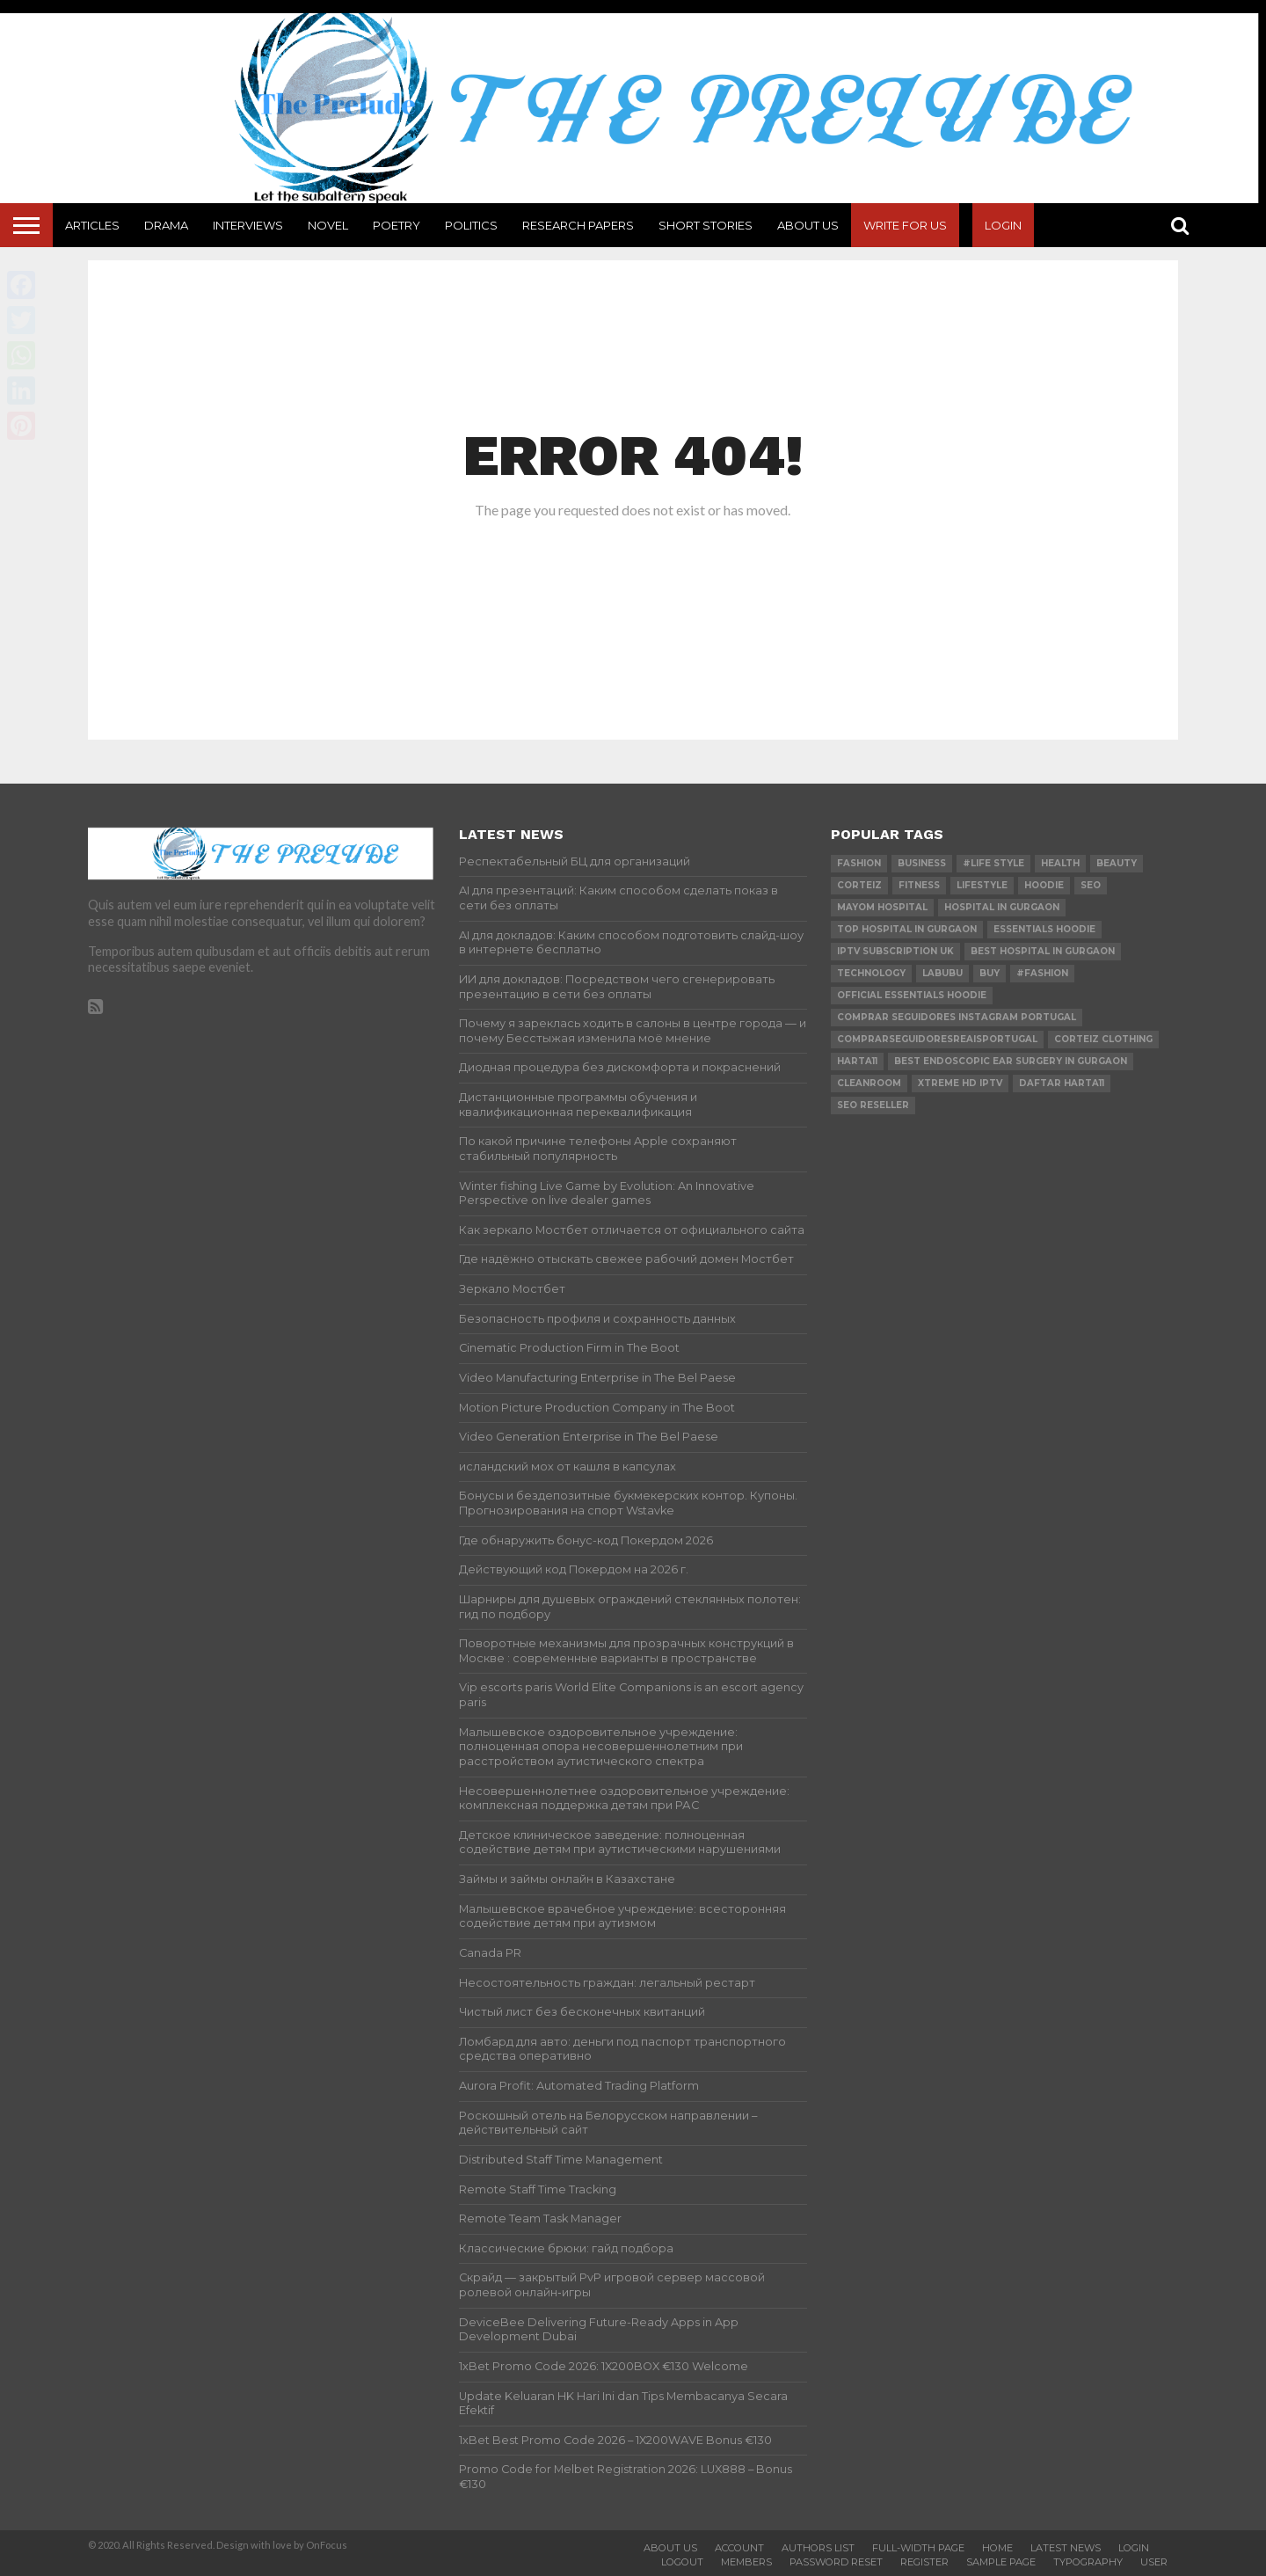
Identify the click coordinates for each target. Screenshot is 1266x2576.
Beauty (1116, 863)
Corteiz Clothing (1103, 1039)
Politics (471, 225)
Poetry (396, 225)
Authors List (818, 2548)
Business (922, 863)
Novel (328, 225)
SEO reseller (873, 1105)
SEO (1090, 885)
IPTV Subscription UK (895, 951)
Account (739, 2548)
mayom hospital (882, 907)
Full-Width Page (918, 2548)
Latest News (1065, 2548)
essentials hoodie (1044, 929)
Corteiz (859, 885)
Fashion (859, 863)
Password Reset (836, 2562)
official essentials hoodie (911, 995)
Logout (682, 2562)
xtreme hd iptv (960, 1083)
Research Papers (578, 225)
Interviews (248, 225)
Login (1003, 225)
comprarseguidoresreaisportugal (937, 1039)
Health (1060, 863)
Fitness (919, 885)
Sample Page (1001, 2562)
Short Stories (705, 225)
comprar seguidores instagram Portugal (956, 1017)
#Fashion (1042, 973)
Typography (1088, 2562)
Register (924, 2562)
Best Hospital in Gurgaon (1043, 951)
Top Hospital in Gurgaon (907, 929)
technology (871, 973)
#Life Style (993, 863)
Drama (166, 225)
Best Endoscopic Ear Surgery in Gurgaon (1010, 1061)
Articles (92, 225)
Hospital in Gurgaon (1001, 907)
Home (997, 2548)
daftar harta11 (1061, 1083)
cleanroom (869, 1083)
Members (746, 2562)
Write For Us (905, 225)
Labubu (942, 973)
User (1154, 2562)
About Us (808, 225)
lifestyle (982, 885)
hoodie (1044, 885)
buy (989, 973)
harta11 (857, 1061)
